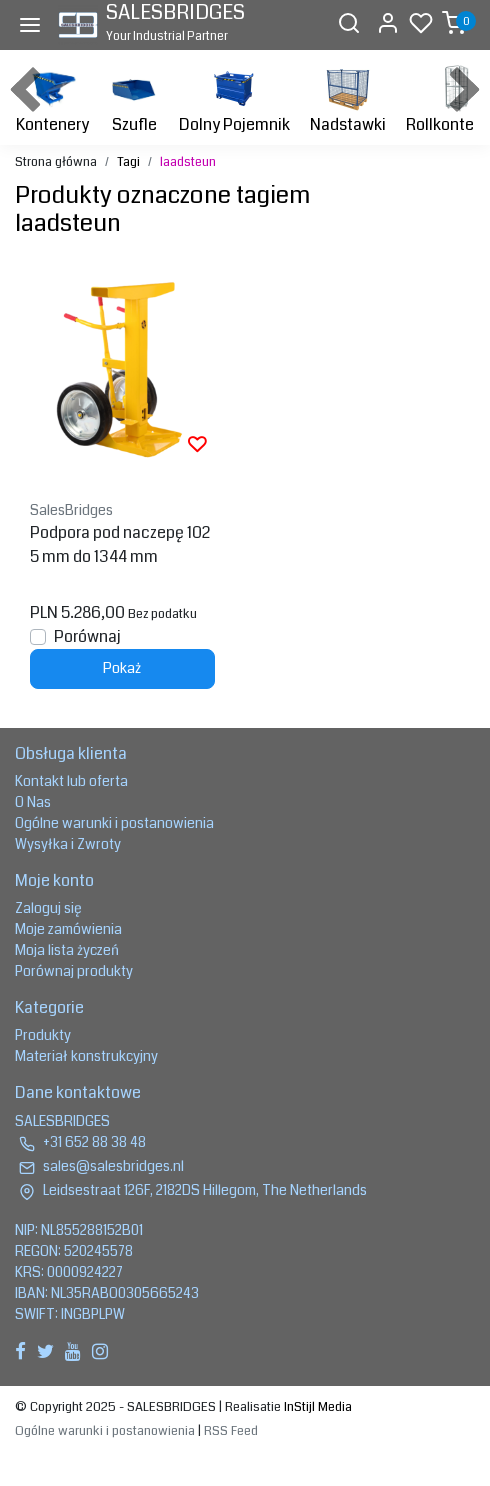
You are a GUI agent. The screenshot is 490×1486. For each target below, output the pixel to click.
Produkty (43, 1035)
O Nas (33, 802)
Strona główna (56, 162)
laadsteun (188, 162)
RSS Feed (231, 1431)
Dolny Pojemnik (234, 99)
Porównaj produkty (74, 971)
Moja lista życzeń (67, 950)
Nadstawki (348, 99)
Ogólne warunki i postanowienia (114, 823)
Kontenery (52, 99)
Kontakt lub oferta (71, 781)
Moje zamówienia (68, 929)
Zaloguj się (48, 908)
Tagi (128, 162)
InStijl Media (316, 1407)
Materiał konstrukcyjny (86, 1056)
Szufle (134, 99)
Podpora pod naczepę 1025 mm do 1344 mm (120, 544)
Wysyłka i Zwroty (68, 844)
